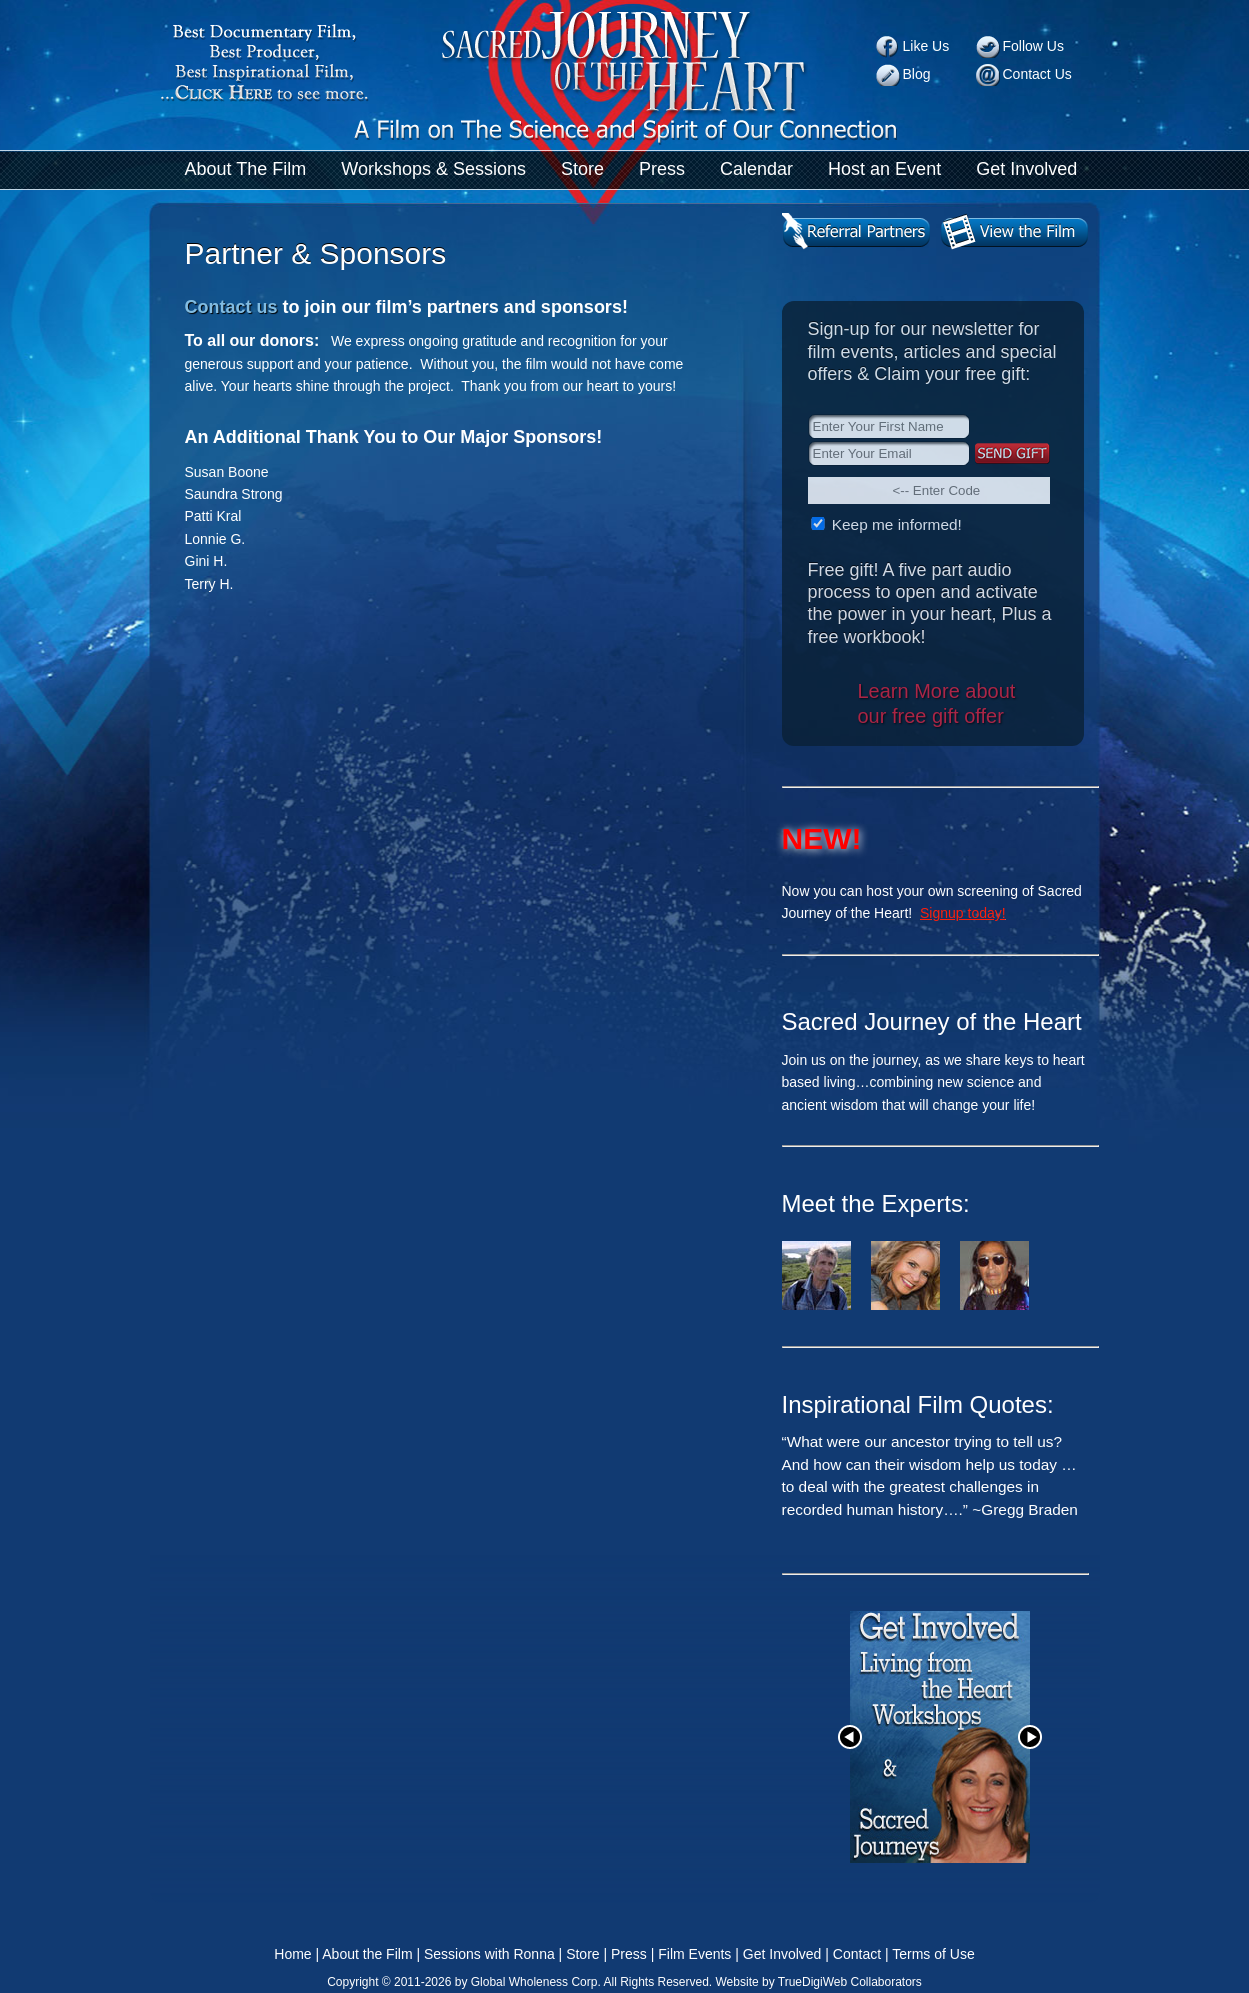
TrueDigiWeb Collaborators (850, 1982)
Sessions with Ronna (489, 1954)
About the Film (367, 1954)
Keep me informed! (895, 524)
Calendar (756, 169)
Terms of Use (933, 1954)
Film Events (694, 1954)
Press (662, 169)
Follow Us (1033, 46)
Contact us (231, 307)
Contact (857, 1954)
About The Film (246, 169)
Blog (917, 74)
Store (582, 169)
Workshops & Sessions (433, 169)
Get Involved (1026, 169)
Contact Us (1037, 74)
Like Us (926, 46)
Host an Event (884, 169)
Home (292, 1954)
